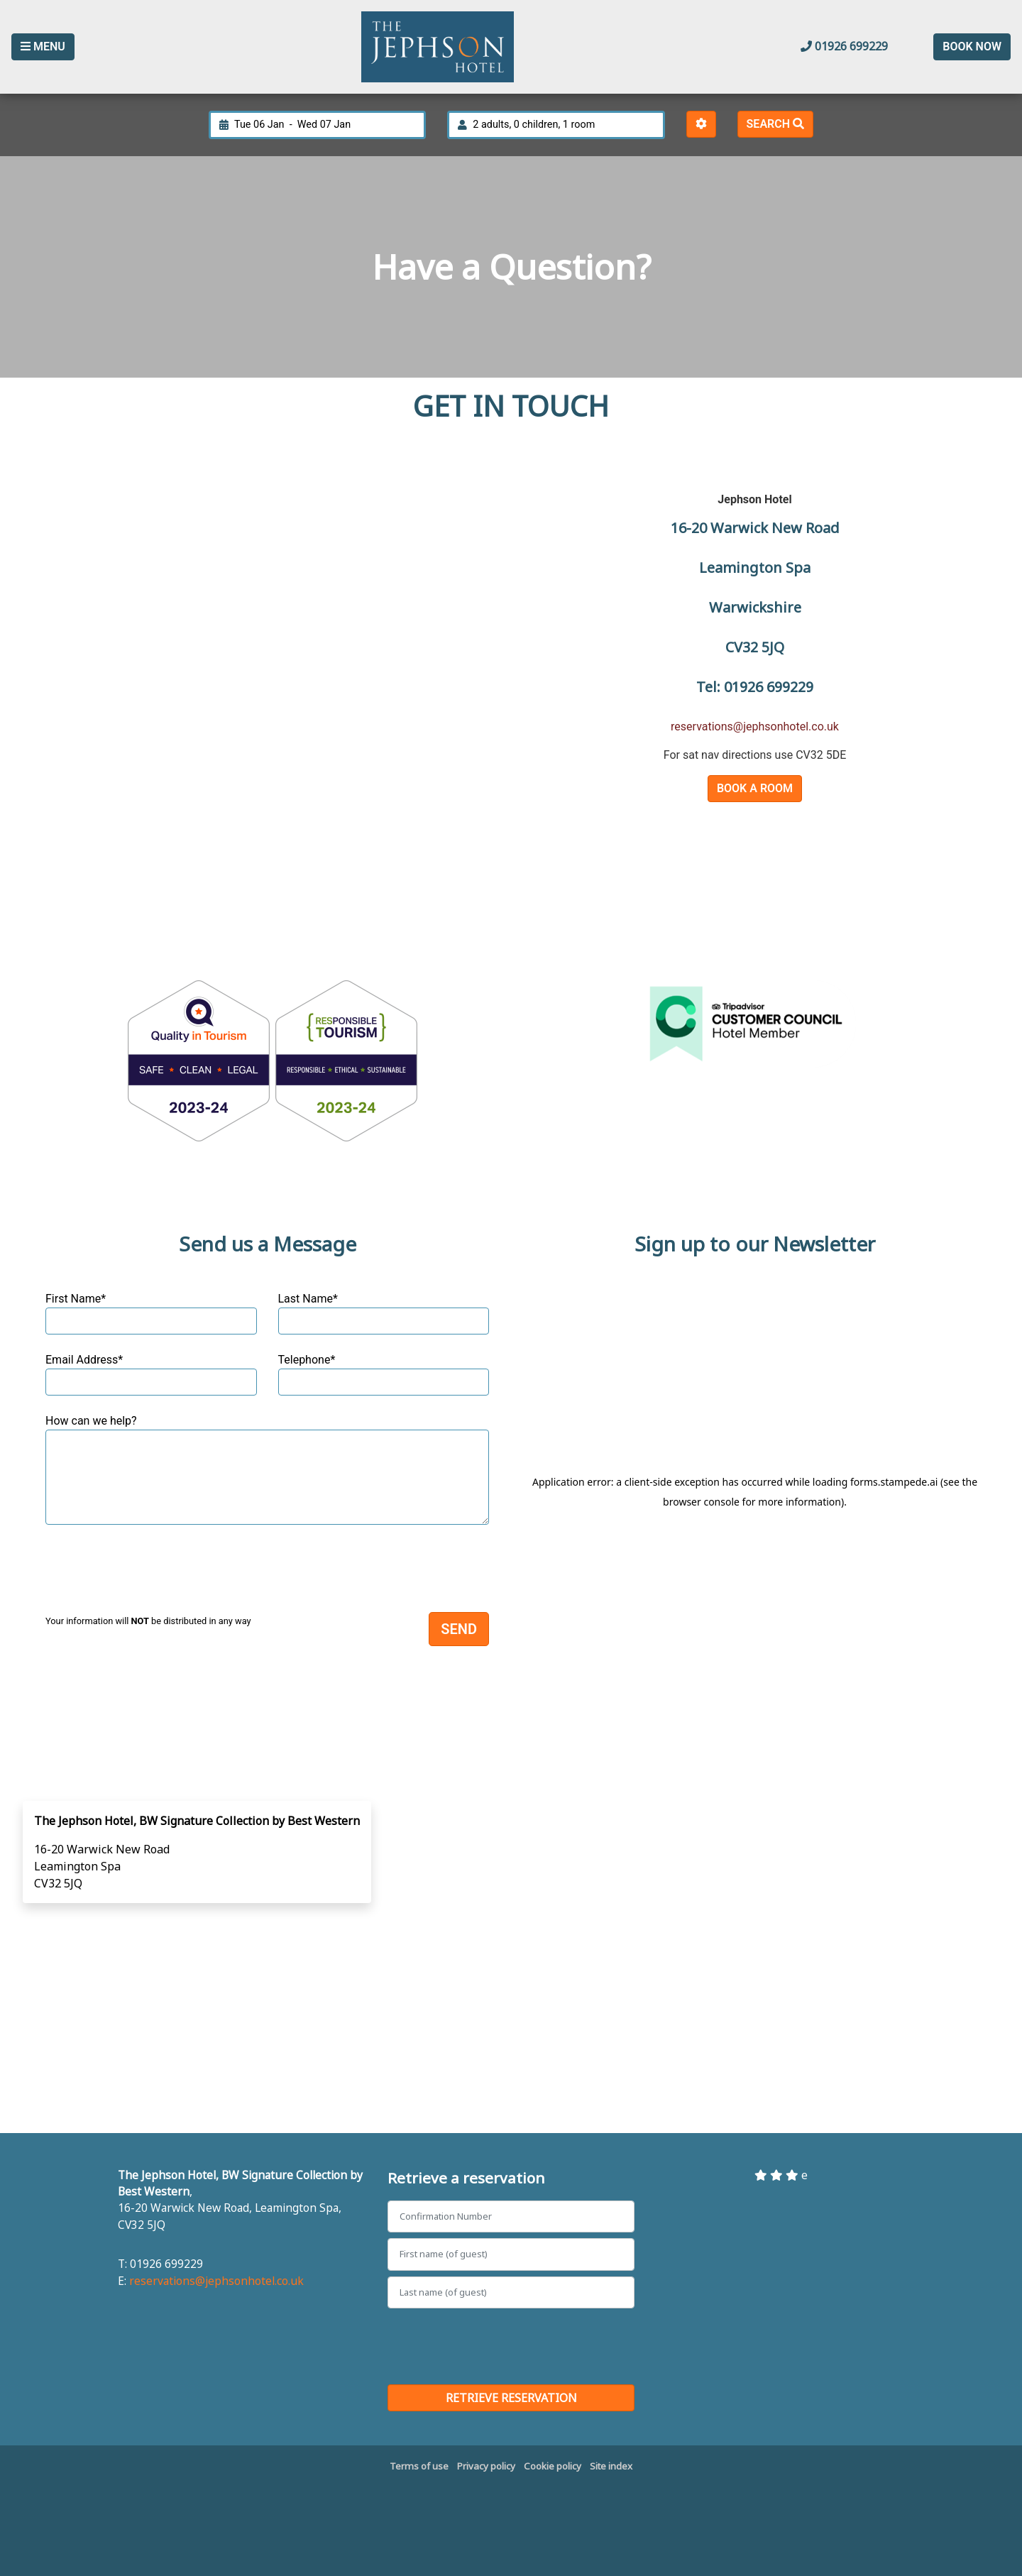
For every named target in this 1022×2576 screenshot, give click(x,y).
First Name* (151, 1313)
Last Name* (384, 1313)
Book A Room (755, 788)
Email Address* (151, 1374)
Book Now (972, 46)
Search (775, 124)
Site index (611, 2466)
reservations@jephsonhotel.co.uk (755, 726)
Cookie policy (552, 2466)
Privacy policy (486, 2466)
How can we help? (267, 1469)
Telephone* (384, 1374)
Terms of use (419, 2466)
